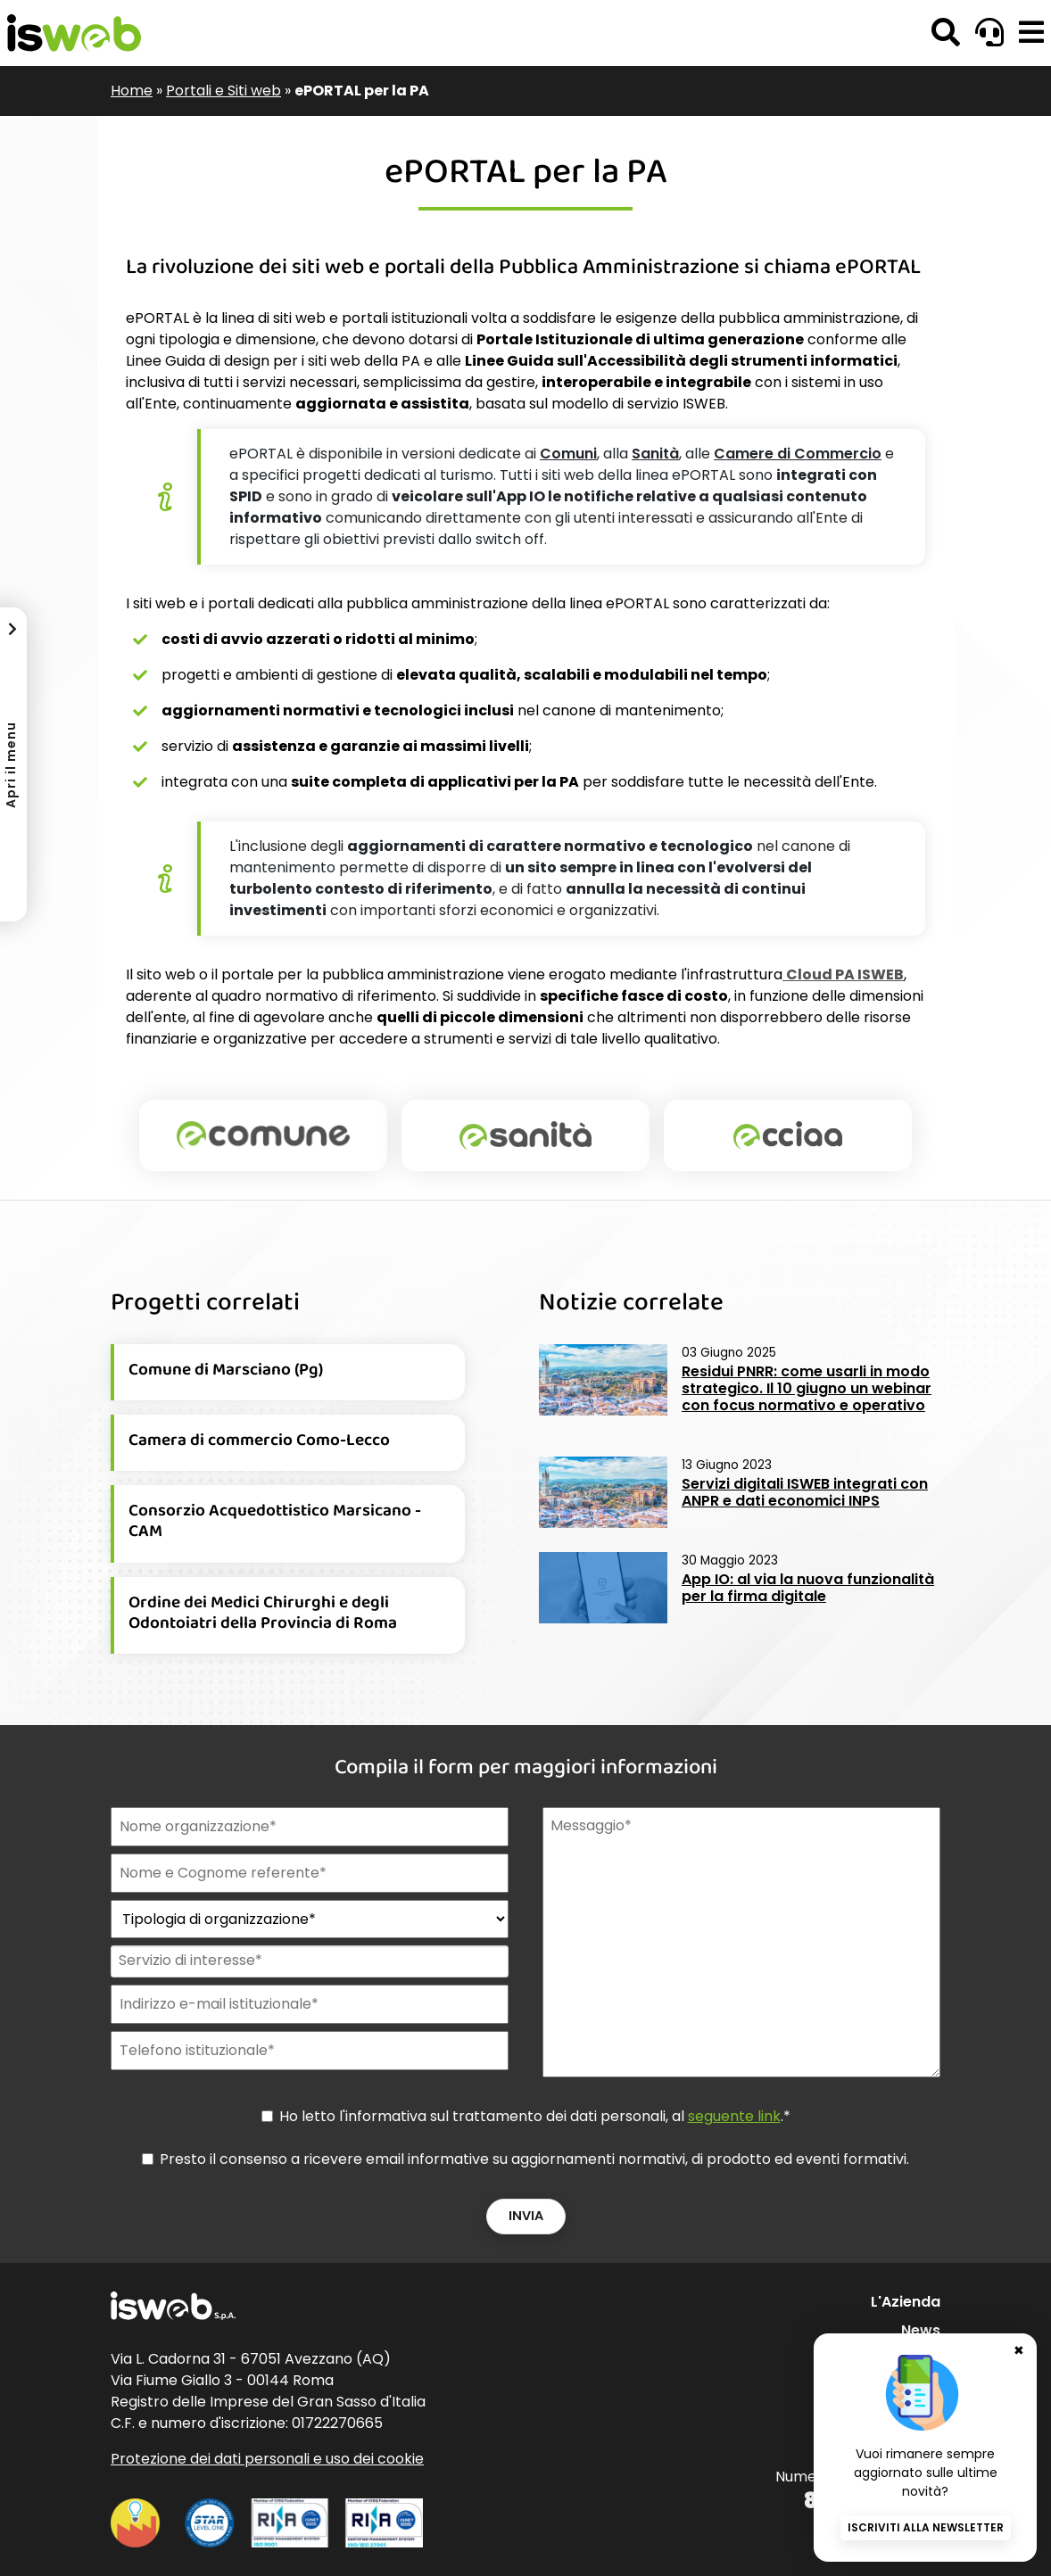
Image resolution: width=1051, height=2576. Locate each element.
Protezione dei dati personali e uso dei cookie (267, 2458)
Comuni (568, 453)
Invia (526, 2216)
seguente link (734, 2116)
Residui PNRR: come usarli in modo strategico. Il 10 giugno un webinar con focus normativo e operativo (806, 1388)
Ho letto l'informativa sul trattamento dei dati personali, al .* (534, 2116)
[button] (1031, 33)
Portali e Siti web (223, 90)
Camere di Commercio (797, 453)
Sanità (655, 453)
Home (132, 90)
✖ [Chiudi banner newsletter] (1019, 2337)
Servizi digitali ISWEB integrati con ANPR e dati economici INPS (805, 1492)
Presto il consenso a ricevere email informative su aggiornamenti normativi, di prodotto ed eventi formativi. (534, 2159)
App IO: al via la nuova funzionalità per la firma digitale (808, 1587)
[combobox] (308, 1961)
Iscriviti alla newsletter (926, 2527)
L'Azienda (905, 2301)
